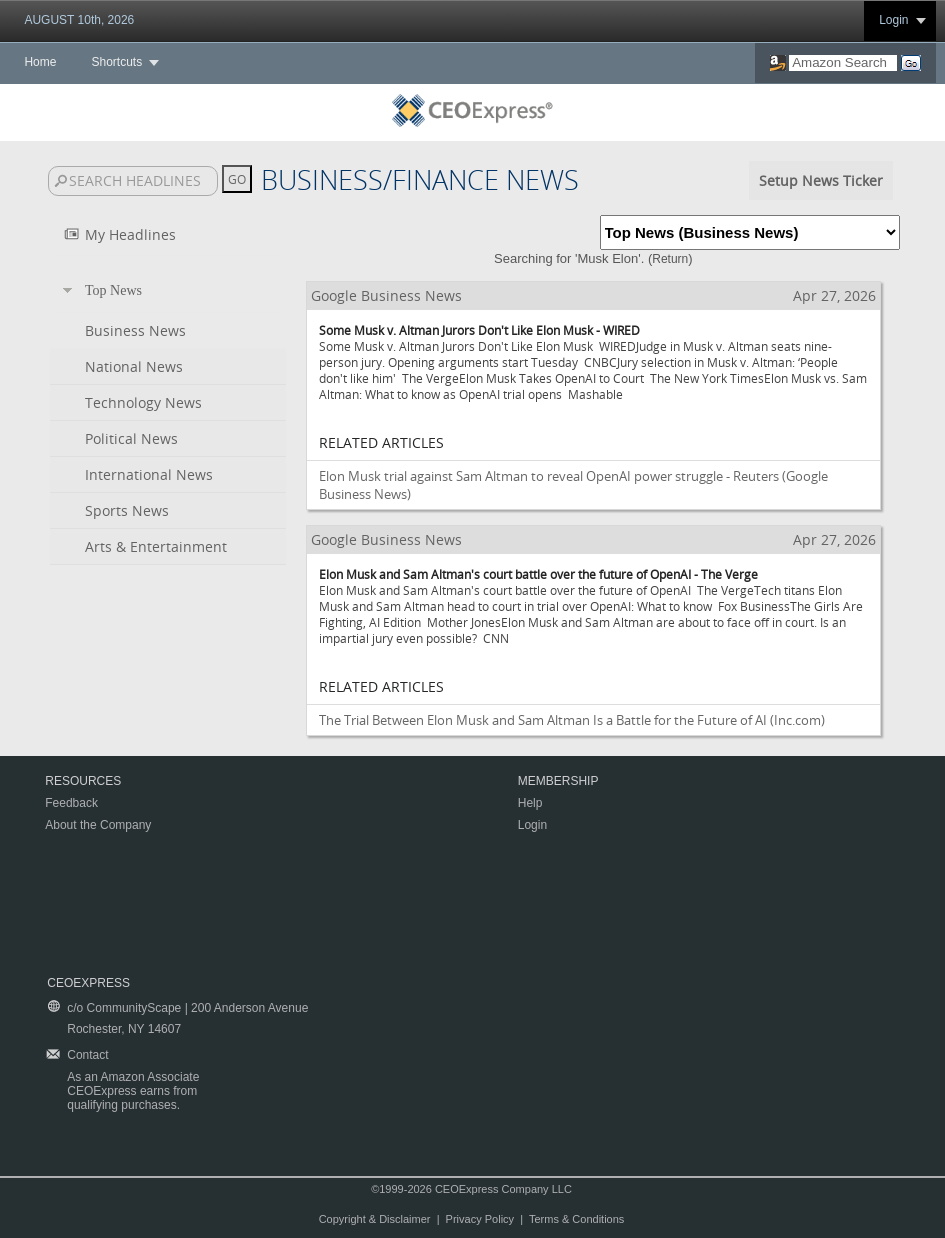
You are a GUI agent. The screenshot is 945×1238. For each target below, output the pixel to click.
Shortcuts (116, 62)
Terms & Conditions (576, 1219)
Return (670, 259)
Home (40, 62)
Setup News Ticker (821, 180)
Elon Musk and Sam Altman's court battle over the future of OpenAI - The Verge (538, 574)
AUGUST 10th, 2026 (79, 20)
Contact (87, 1055)
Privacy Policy (480, 1219)
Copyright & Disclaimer (375, 1219)
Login (893, 20)
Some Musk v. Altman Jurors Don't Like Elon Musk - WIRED (479, 330)
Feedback (71, 803)
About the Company (98, 825)
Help (530, 803)
